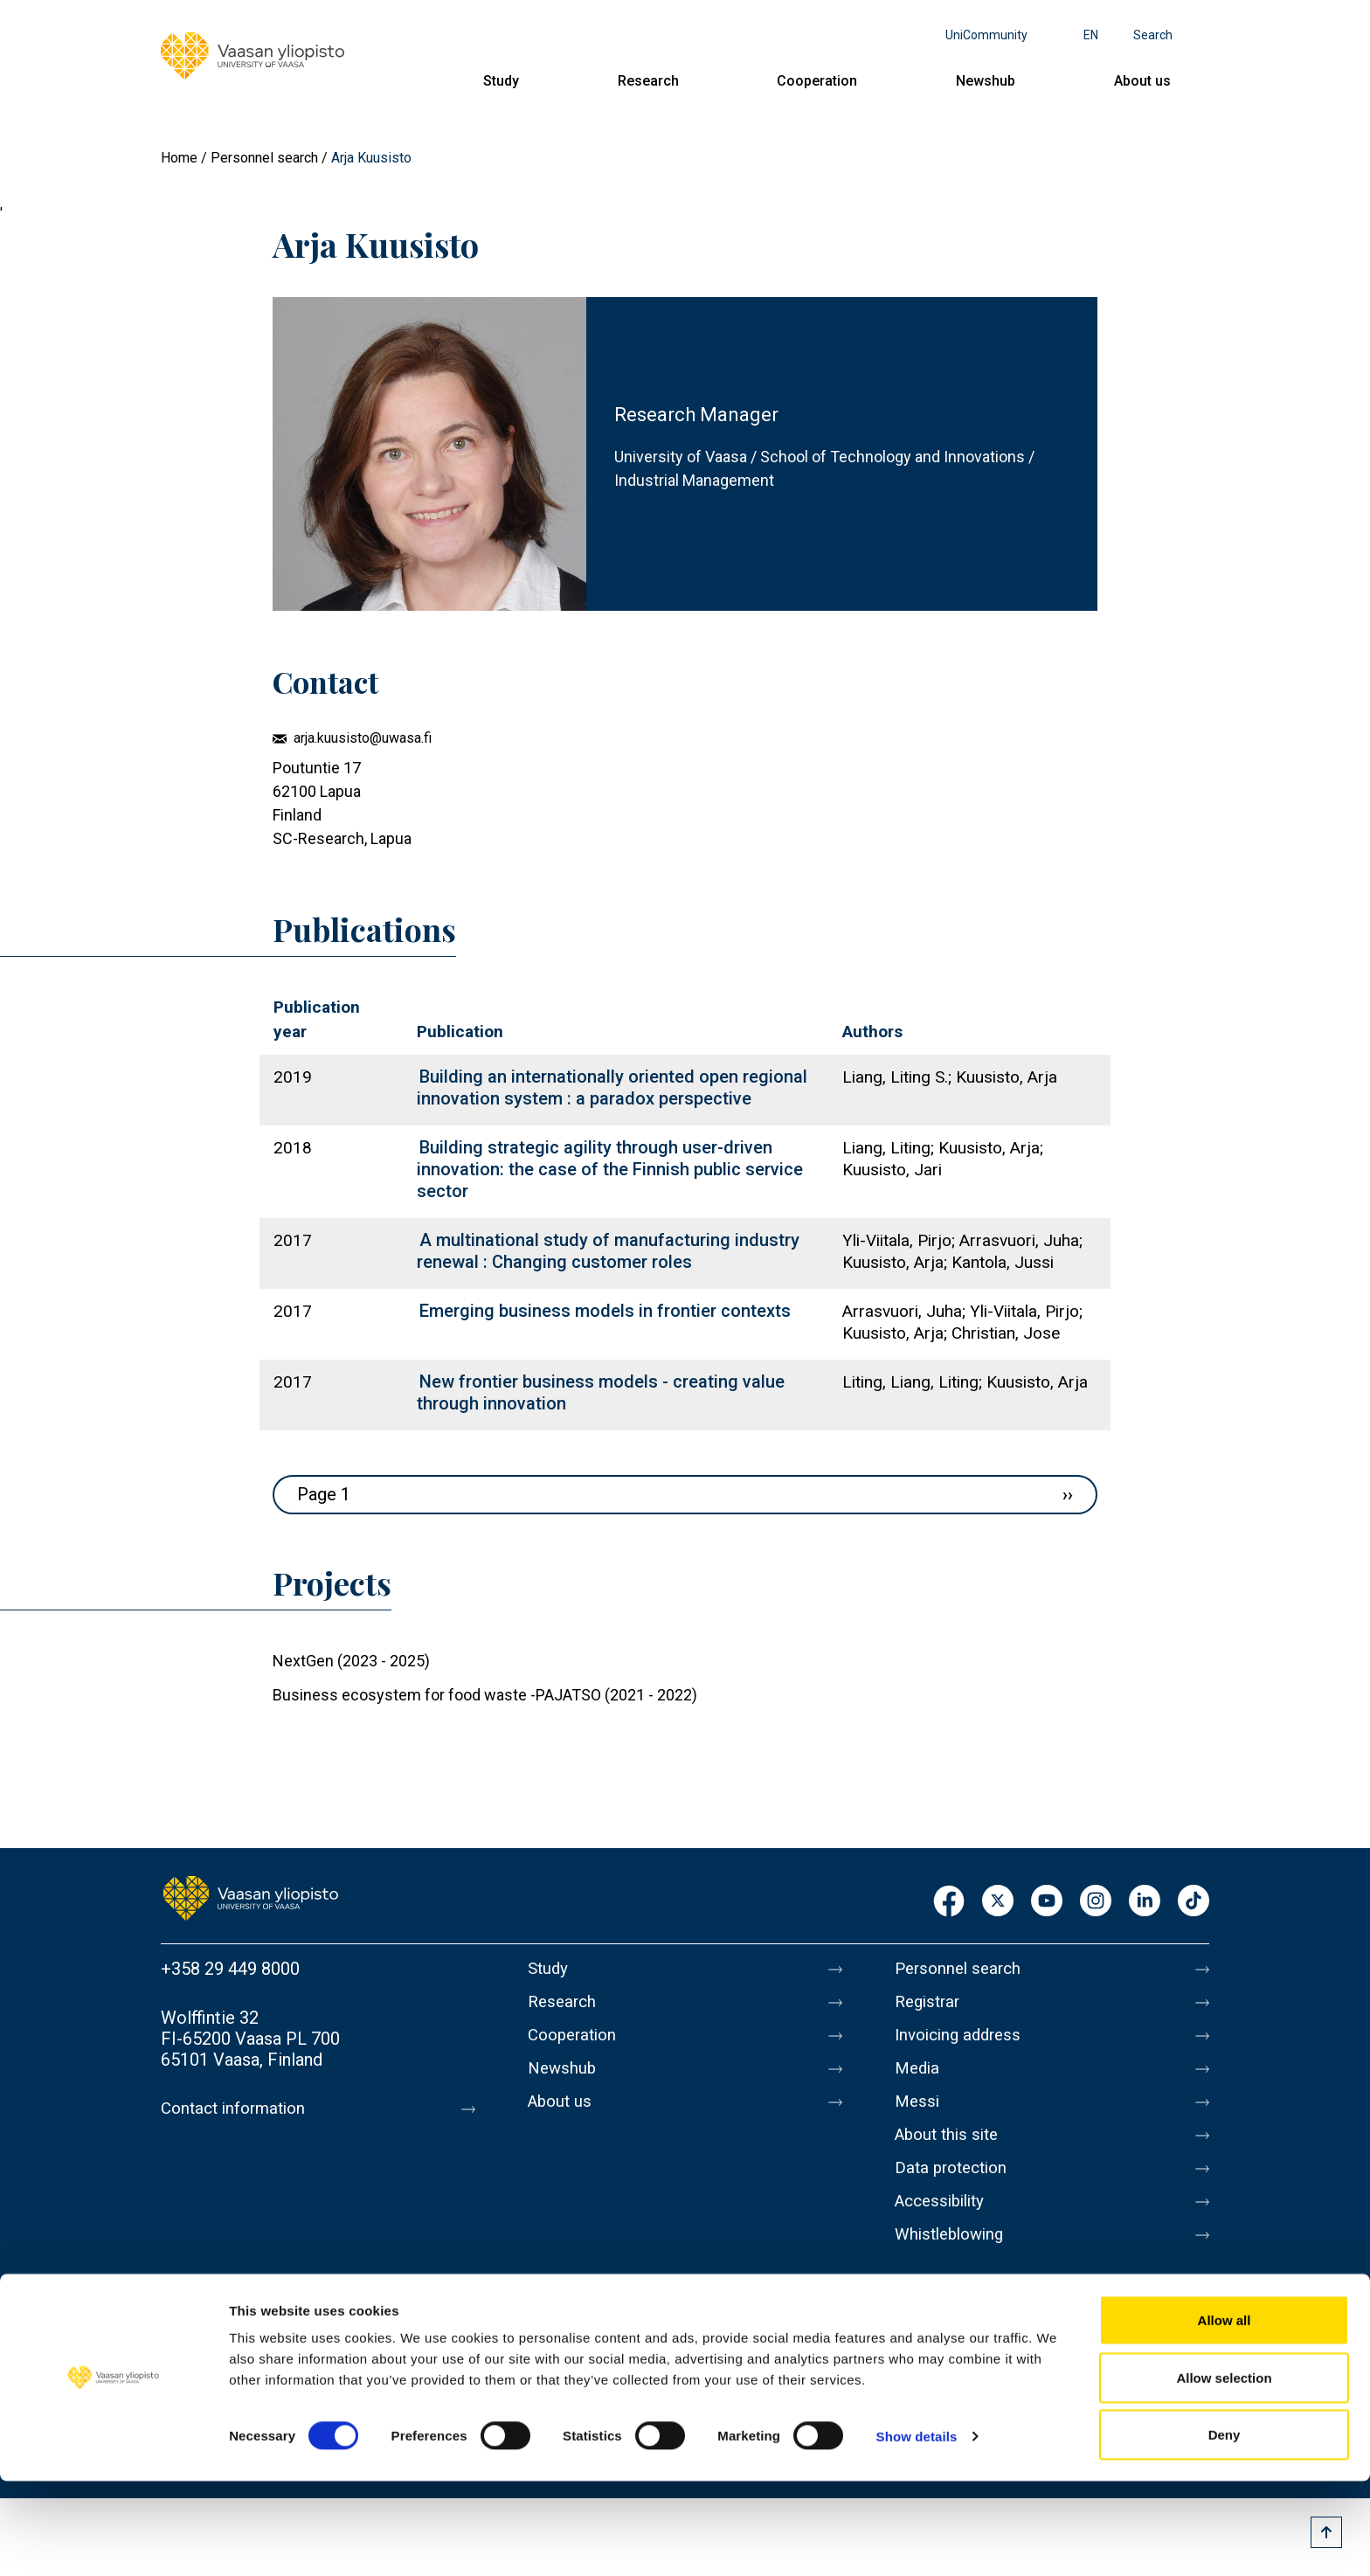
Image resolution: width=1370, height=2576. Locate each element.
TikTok (1193, 1902)
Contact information (238, 2108)
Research (648, 81)
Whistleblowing (954, 2262)
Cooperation (817, 81)
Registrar (930, 2005)
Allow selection (1223, 2472)
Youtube (1046, 1902)
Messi (918, 2115)
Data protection (955, 2188)
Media (919, 2078)
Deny (1224, 2529)
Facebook (949, 1902)
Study (501, 81)
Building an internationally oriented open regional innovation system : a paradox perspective (612, 1087)
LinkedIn (1144, 1902)
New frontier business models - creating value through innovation (601, 1392)
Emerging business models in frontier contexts (605, 1310)
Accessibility (944, 2225)
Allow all (1224, 2414)
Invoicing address (962, 2042)
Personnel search (264, 157)
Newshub (985, 81)
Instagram (1095, 1902)
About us (1142, 81)
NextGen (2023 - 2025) (351, 1661)
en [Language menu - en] (1090, 35)
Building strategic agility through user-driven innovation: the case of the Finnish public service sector (610, 1169)
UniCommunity (986, 35)
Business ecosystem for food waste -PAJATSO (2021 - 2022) (485, 1695)
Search (1153, 35)
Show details (917, 2531)
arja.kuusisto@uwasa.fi (363, 738)
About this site (951, 2152)
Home (179, 157)
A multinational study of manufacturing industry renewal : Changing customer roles (608, 1250)
